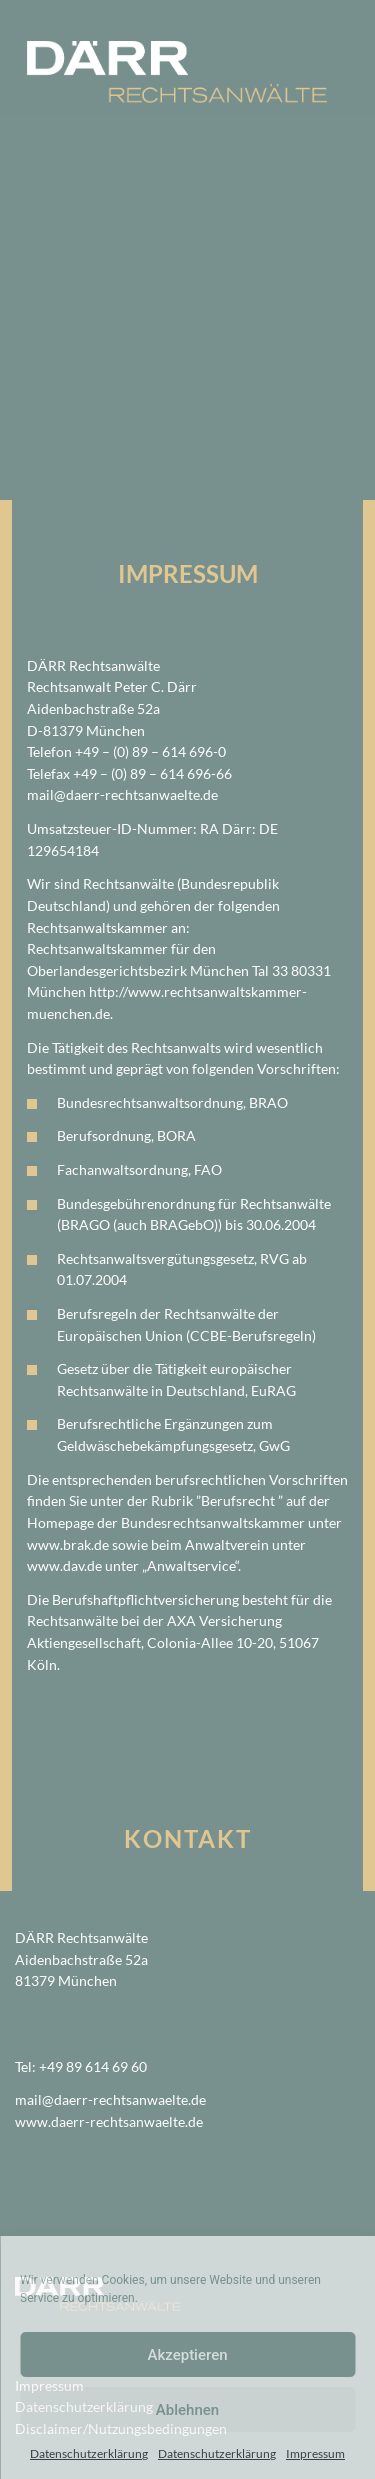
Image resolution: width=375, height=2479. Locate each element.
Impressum (315, 2453)
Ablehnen (187, 2410)
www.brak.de (68, 1544)
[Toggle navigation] (312, 23)
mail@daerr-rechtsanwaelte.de (122, 794)
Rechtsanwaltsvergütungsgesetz (155, 1258)
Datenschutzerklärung (89, 2453)
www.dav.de (64, 1565)
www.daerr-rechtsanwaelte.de (109, 2121)
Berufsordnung (104, 1135)
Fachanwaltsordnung (122, 1169)
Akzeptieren (187, 2355)
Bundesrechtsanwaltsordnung (150, 1102)
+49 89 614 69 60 (93, 2066)
